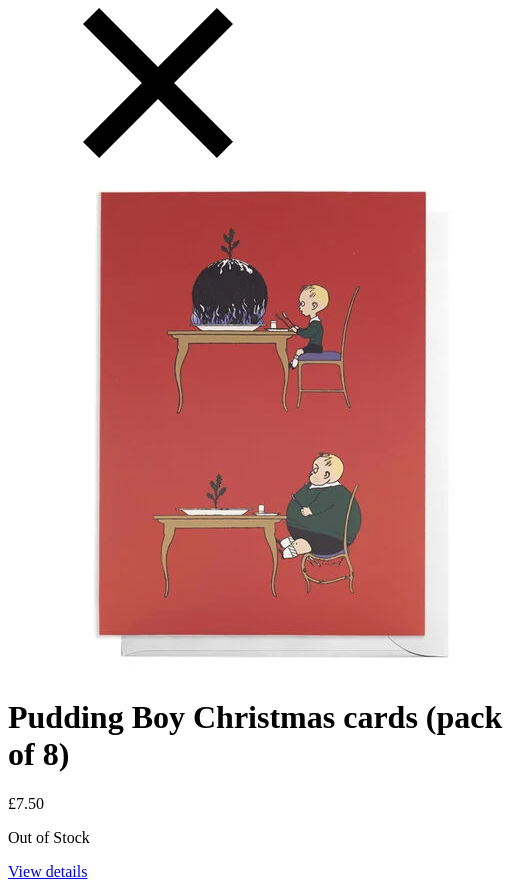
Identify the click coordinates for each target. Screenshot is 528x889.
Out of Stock (49, 837)
